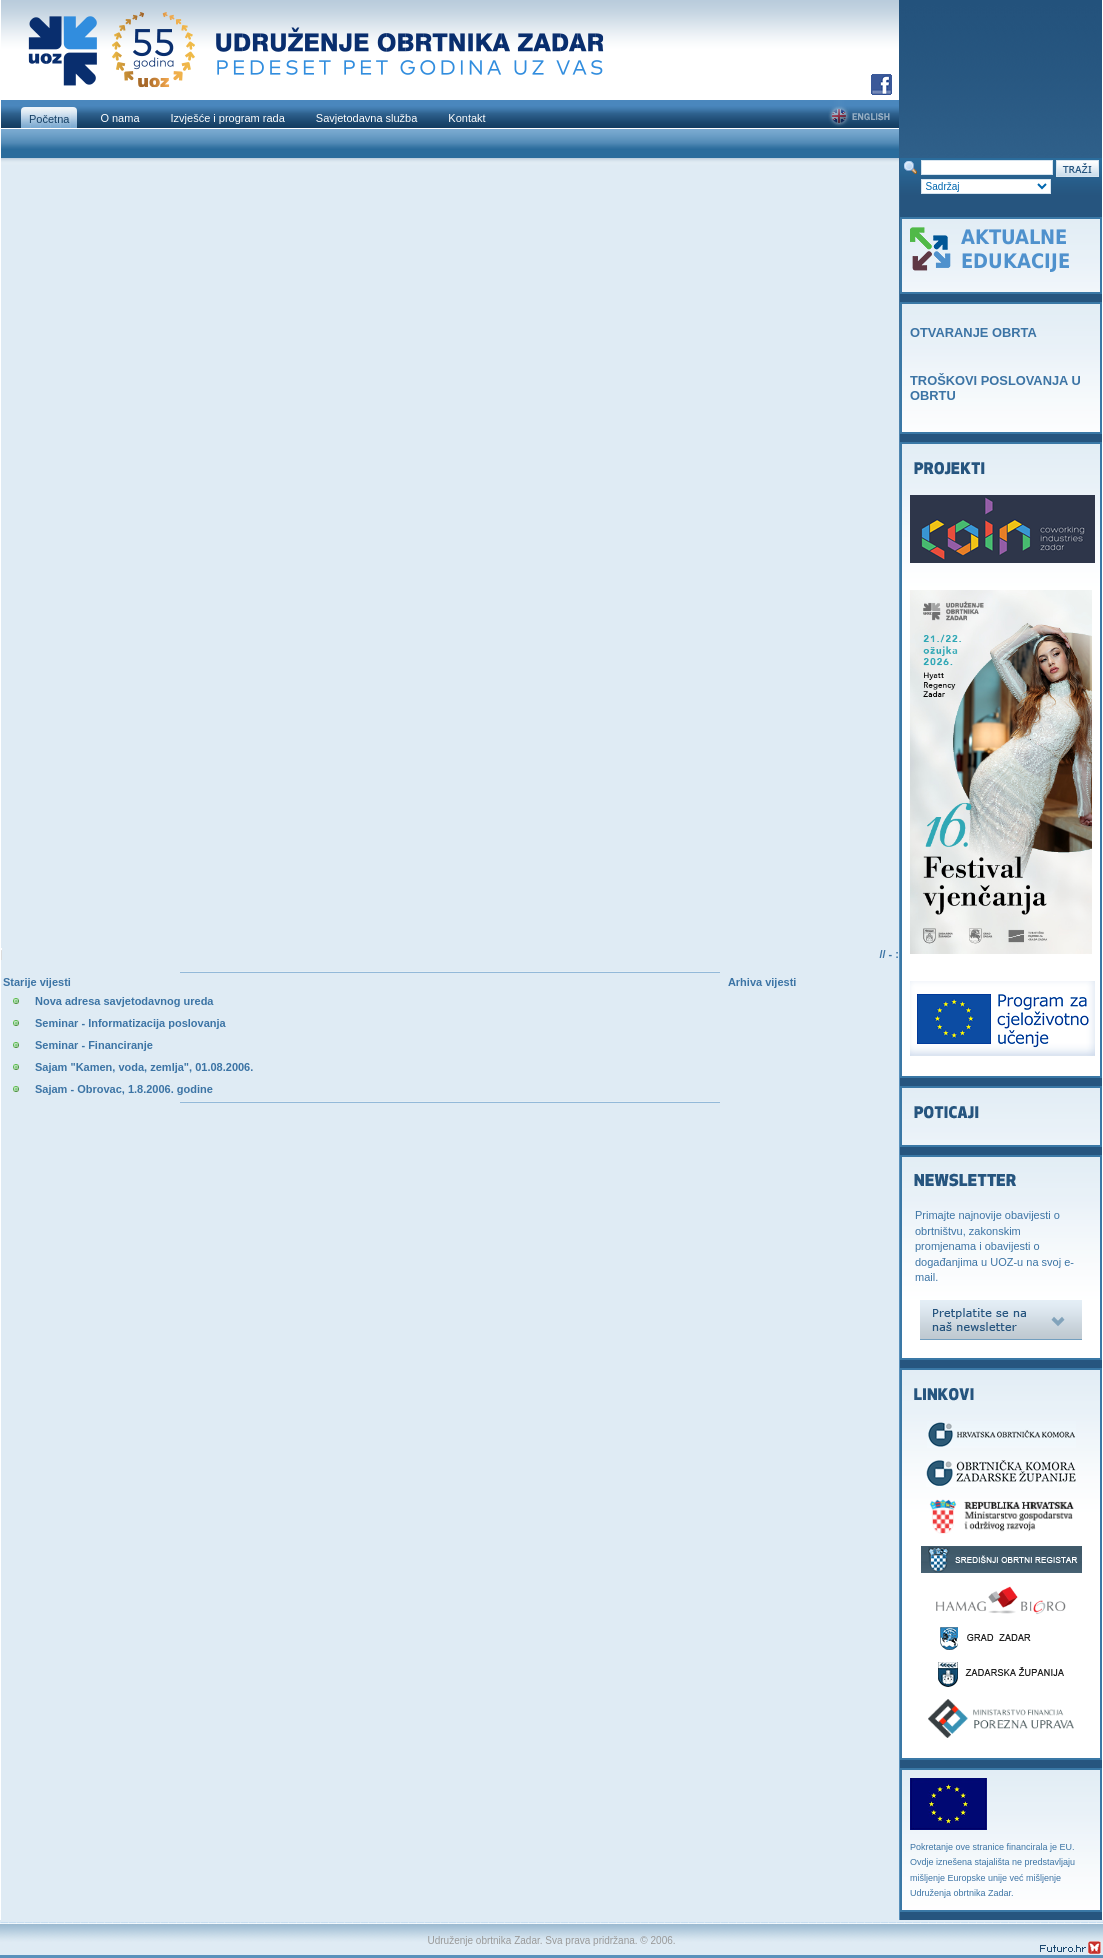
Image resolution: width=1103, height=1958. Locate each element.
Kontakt (466, 118)
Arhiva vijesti (762, 982)
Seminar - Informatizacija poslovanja (130, 1023)
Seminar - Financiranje (94, 1045)
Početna (49, 119)
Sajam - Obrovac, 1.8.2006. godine (124, 1089)
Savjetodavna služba (367, 118)
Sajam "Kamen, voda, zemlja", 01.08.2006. (144, 1067)
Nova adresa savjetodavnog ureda (124, 1001)
